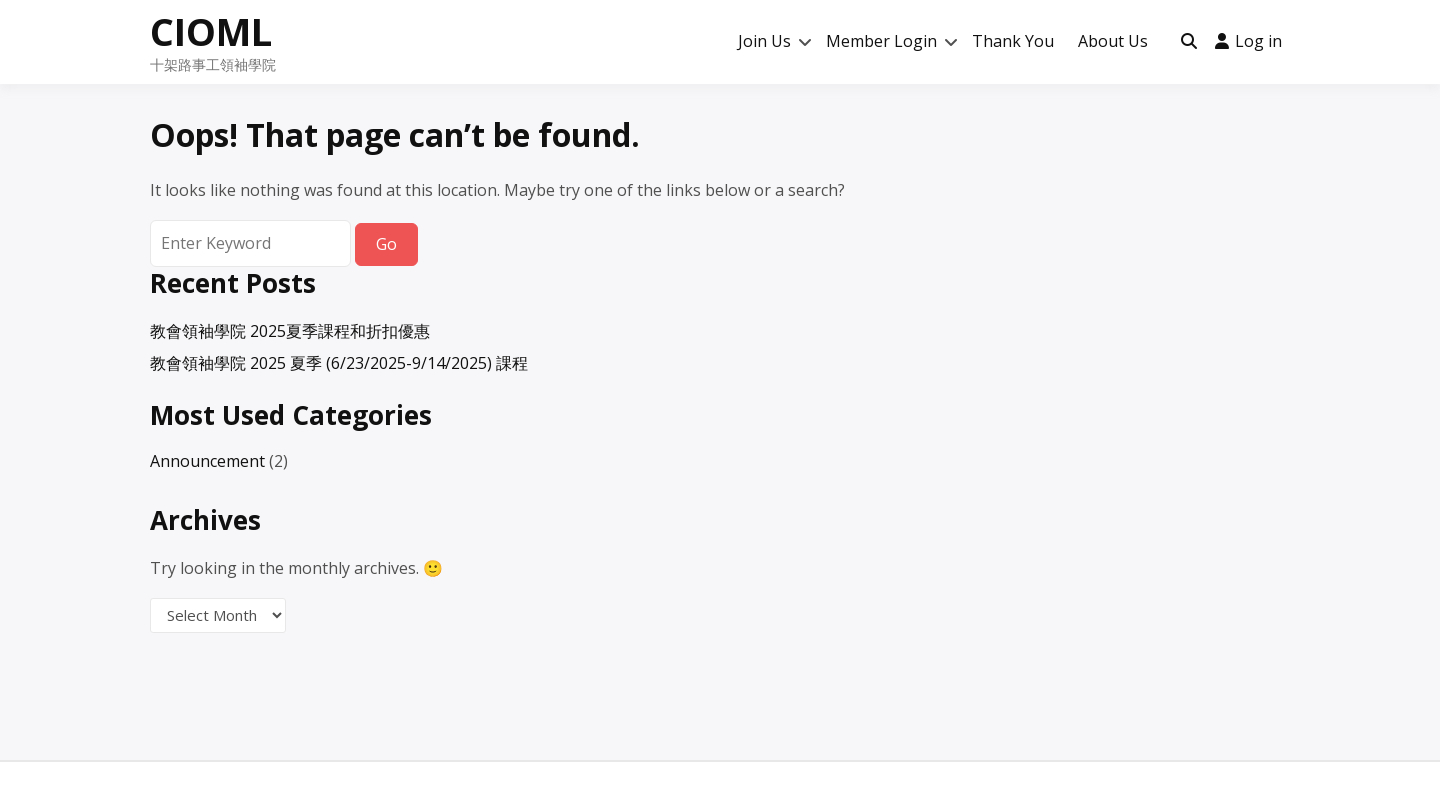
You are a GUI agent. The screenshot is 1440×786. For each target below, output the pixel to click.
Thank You (1013, 41)
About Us (1113, 41)
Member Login (881, 41)
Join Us (764, 41)
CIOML (211, 31)
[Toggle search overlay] (1189, 42)
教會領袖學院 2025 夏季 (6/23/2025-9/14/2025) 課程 (339, 363)
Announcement (207, 461)
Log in (1248, 41)
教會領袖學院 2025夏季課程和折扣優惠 (290, 331)
